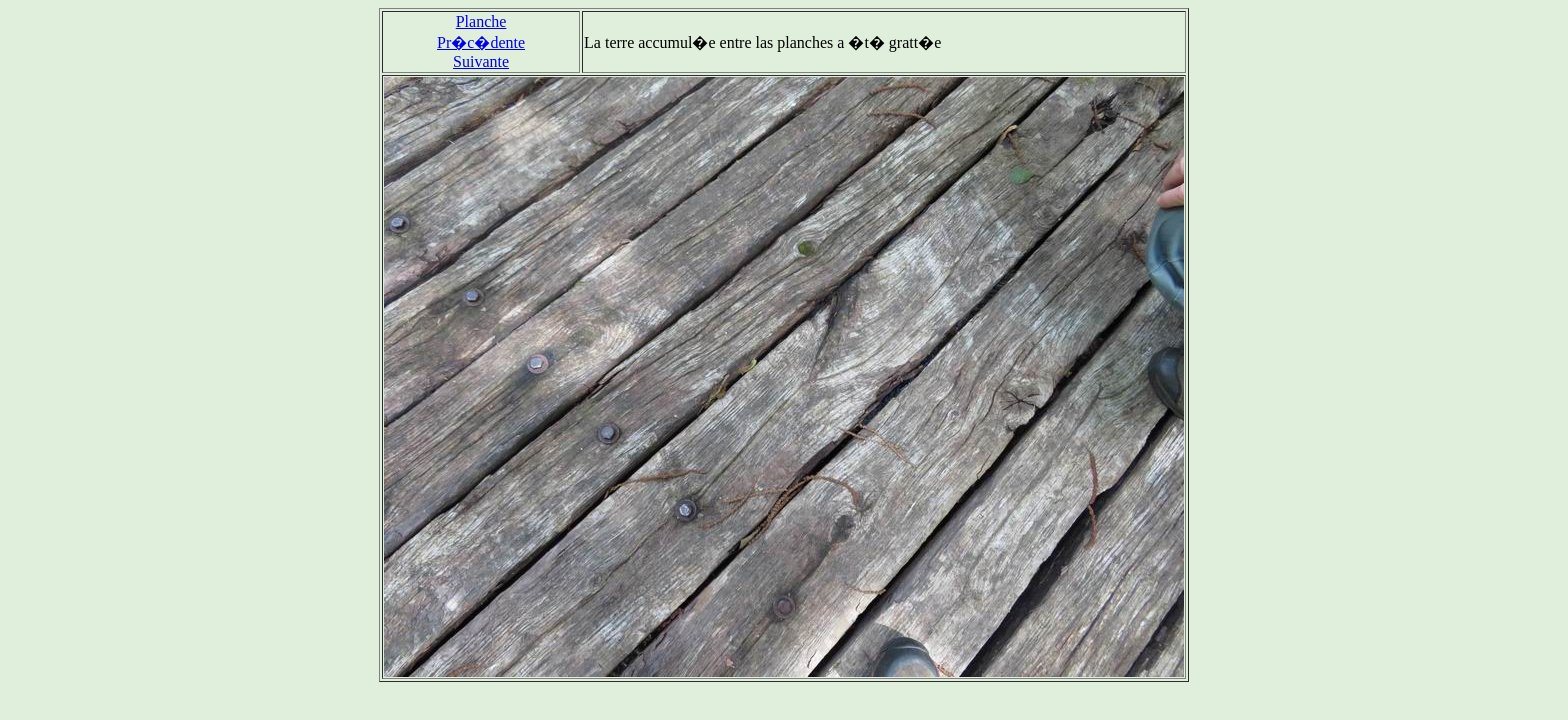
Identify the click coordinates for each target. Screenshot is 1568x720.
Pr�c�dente (481, 42)
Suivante (481, 61)
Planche (481, 21)
